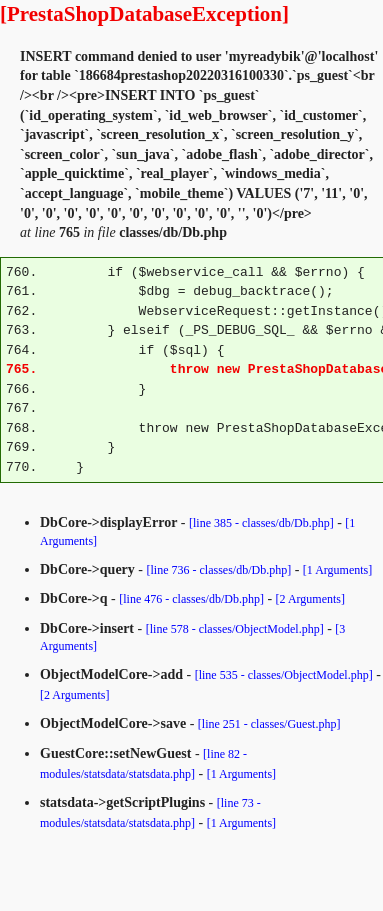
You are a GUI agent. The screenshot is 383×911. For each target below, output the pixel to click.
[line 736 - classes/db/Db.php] (219, 570)
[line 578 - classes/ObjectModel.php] (235, 629)
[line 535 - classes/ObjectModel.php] (284, 675)
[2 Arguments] (310, 599)
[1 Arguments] (337, 570)
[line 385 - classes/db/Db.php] (261, 523)
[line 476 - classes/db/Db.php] (191, 599)
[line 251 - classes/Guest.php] (269, 724)
